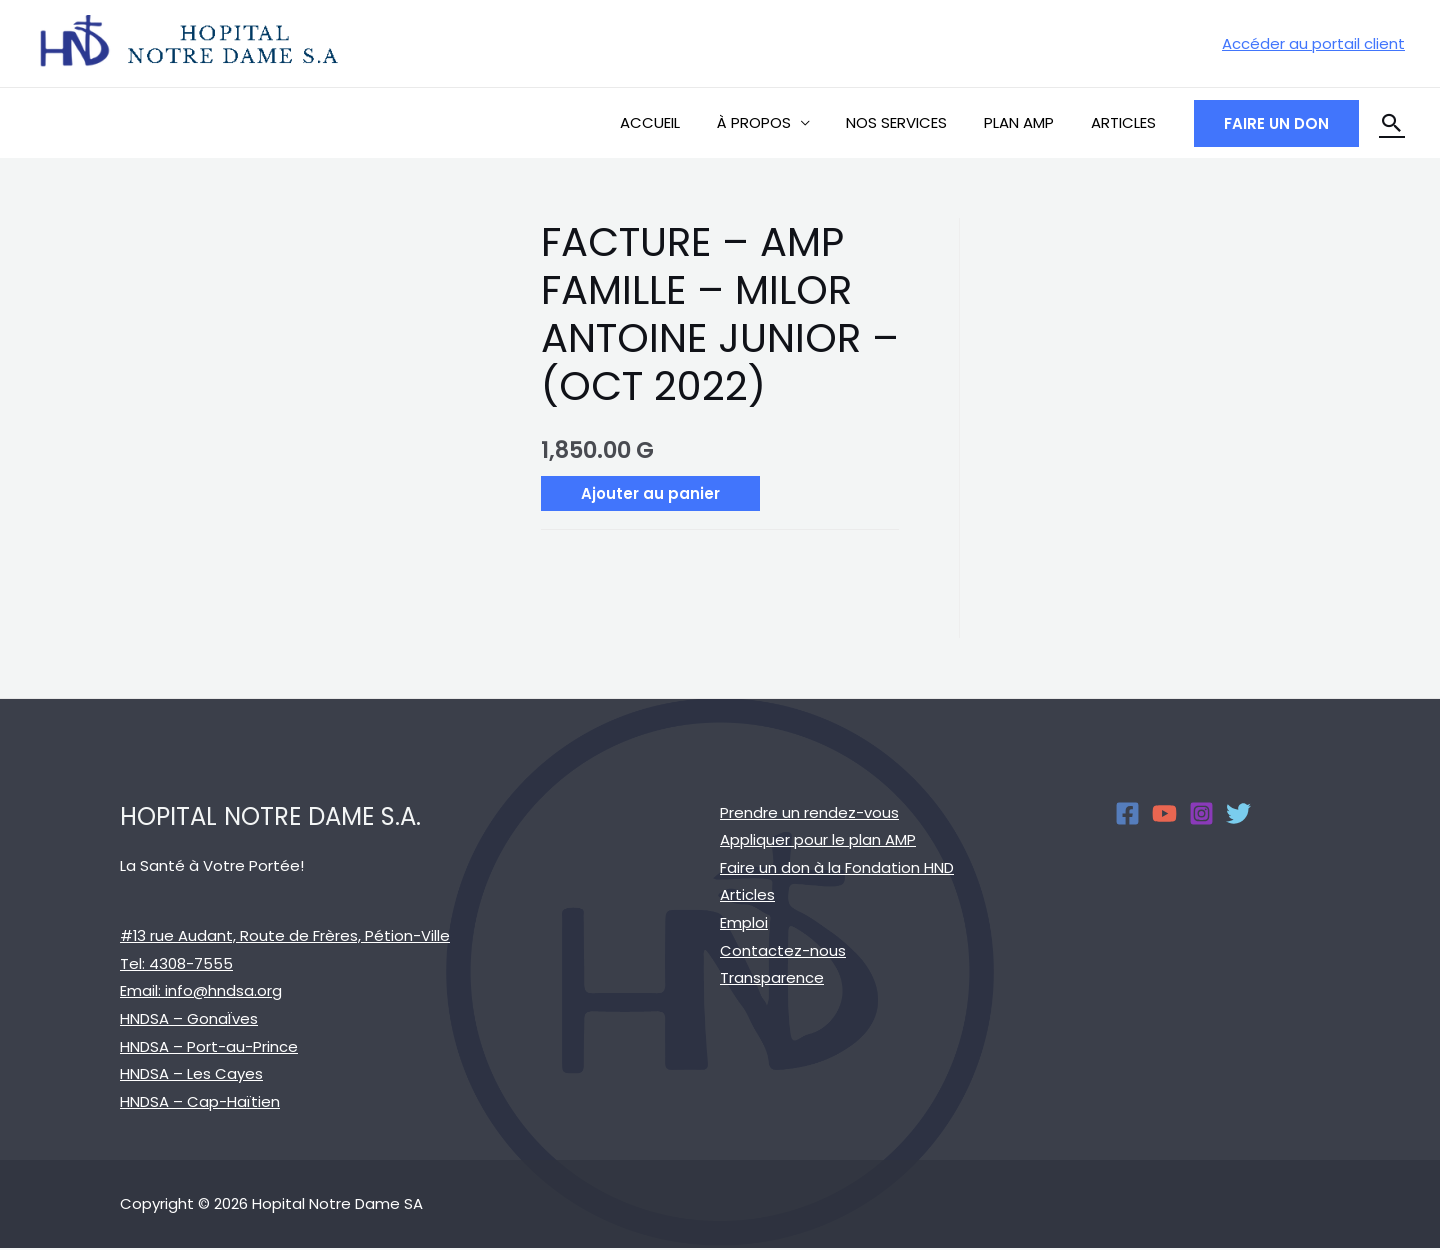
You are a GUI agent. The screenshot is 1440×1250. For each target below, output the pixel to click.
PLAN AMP (1029, 122)
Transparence (772, 979)
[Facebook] (1127, 813)
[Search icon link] (1392, 123)
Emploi (744, 923)
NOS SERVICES (913, 122)
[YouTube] (1164, 813)
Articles (747, 895)
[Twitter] (1238, 813)
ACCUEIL (680, 122)
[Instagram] (1201, 813)
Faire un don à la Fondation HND (837, 867)
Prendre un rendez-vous (809, 812)
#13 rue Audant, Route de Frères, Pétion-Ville (285, 935)
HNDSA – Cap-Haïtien (200, 1102)
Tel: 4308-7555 (176, 963)
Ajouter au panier (650, 493)
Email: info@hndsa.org (201, 991)
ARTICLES (1126, 122)
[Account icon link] (1313, 44)
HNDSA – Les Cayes (191, 1074)
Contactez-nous (783, 951)
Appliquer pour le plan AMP (818, 839)
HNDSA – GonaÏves (189, 1019)
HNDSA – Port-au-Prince (209, 1046)
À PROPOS (777, 122)
